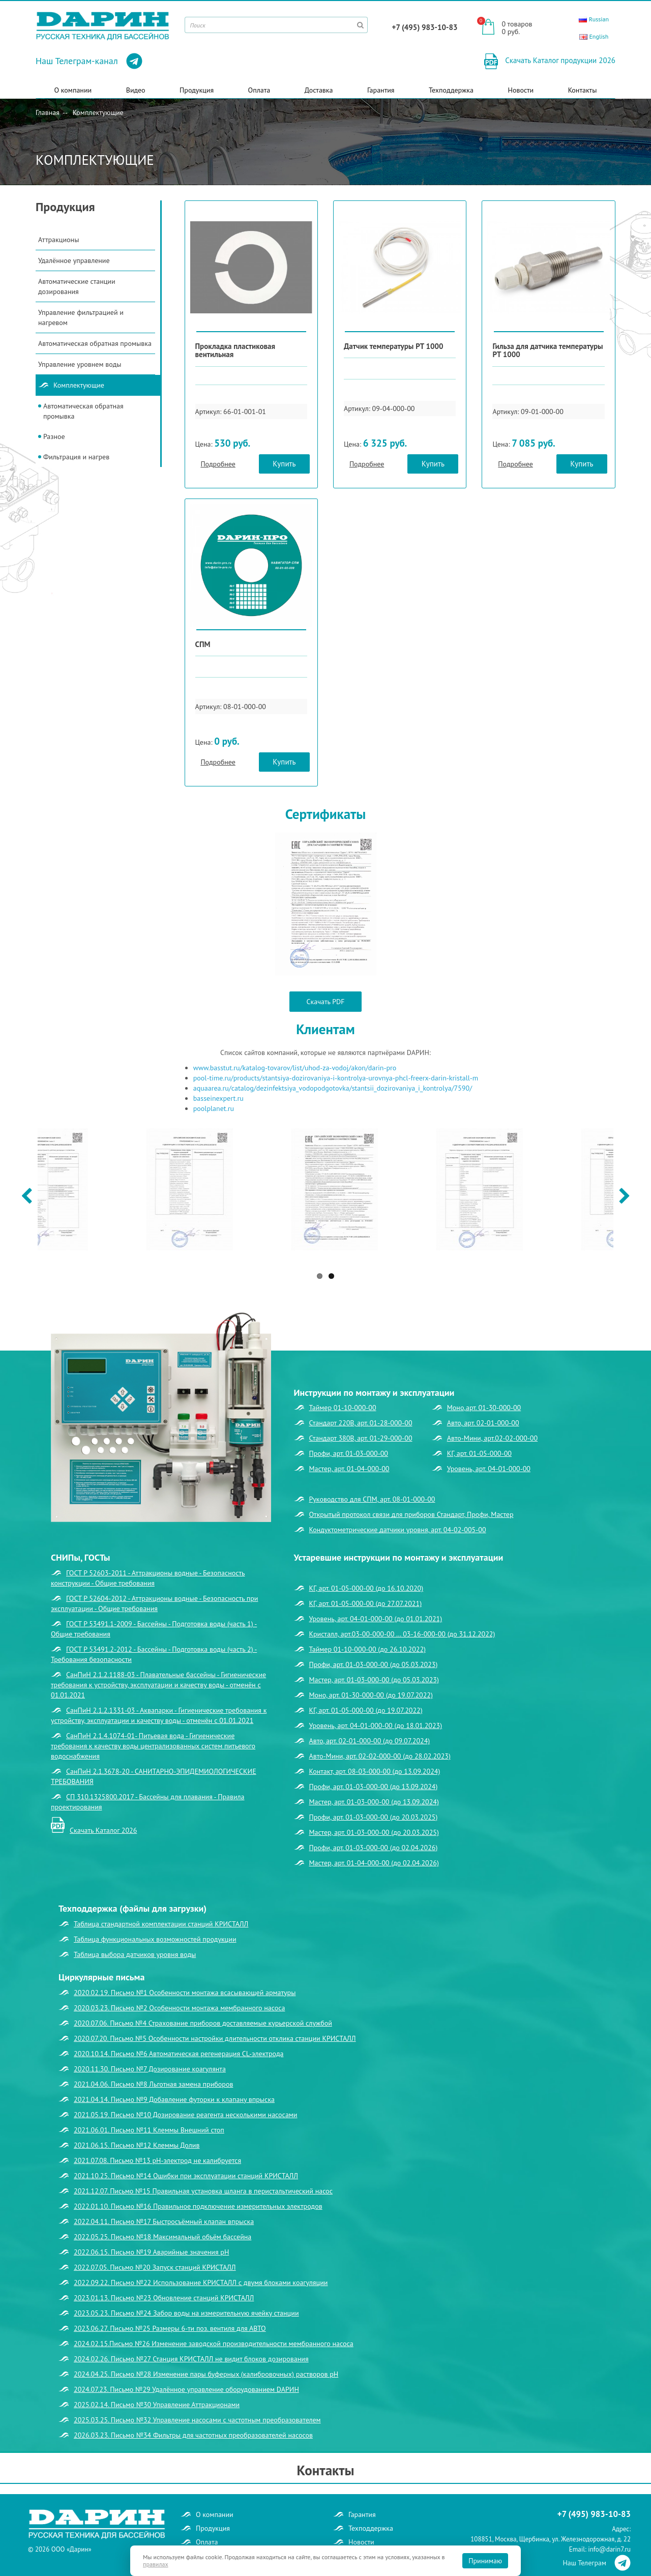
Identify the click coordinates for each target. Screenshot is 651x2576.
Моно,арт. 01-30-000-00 (484, 1407)
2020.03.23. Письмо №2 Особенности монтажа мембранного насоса (179, 2007)
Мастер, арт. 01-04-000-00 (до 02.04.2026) (374, 1862)
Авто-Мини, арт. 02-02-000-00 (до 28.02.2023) (380, 1756)
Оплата (259, 90)
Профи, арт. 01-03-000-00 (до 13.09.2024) (373, 1786)
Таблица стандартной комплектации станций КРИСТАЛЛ (161, 1923)
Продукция (197, 90)
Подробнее (217, 464)
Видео (135, 90)
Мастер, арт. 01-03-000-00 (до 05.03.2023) (374, 1679)
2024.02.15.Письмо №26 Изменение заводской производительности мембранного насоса (213, 2343)
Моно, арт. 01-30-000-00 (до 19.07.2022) (371, 1695)
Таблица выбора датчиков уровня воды (135, 1954)
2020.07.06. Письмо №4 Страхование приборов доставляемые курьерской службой (203, 2023)
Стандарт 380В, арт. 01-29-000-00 (360, 1438)
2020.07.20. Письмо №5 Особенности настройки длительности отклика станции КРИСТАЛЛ (215, 2038)
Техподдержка (451, 90)
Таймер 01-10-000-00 (342, 1407)
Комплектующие (98, 112)
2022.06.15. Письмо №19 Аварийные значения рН (151, 2252)
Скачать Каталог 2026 (103, 1830)
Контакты (582, 90)
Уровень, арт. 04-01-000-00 (488, 1468)
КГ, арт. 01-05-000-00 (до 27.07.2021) (365, 1603)
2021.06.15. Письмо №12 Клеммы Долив (136, 2145)
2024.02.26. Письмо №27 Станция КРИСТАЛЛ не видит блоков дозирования (191, 2358)
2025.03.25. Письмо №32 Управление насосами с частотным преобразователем (197, 2419)
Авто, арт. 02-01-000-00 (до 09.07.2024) (369, 1740)
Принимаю (485, 2560)
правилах (155, 2564)
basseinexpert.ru (218, 1098)
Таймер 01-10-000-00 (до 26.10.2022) (367, 1649)
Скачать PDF (326, 1001)
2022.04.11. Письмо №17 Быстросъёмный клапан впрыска (164, 2221)
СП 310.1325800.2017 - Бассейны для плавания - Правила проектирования (148, 1801)
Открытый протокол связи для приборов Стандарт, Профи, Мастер (411, 1514)
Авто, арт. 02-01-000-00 (483, 1422)
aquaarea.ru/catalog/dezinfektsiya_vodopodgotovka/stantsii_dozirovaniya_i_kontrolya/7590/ (332, 1088)
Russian (594, 19)
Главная (48, 112)
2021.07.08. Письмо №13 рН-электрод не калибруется (157, 2160)
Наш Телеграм (597, 2563)
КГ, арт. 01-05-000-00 (479, 1453)
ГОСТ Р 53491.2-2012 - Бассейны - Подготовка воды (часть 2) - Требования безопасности (154, 1654)
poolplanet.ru (213, 1108)
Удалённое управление (74, 260)
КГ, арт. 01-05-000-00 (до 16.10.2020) (366, 1588)
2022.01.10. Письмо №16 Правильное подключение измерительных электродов (198, 2206)
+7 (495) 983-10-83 (425, 27)
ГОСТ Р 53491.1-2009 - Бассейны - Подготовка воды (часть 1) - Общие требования (154, 1628)
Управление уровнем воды (79, 364)
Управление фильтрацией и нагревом (81, 317)
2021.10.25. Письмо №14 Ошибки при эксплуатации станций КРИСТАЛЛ (186, 2175)
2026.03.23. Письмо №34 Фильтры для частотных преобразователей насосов (193, 2435)
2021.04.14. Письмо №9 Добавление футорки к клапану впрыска (174, 2099)
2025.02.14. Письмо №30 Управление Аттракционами (157, 2404)
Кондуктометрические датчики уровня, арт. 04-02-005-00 (397, 1529)
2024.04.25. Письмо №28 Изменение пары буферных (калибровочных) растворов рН (206, 2374)
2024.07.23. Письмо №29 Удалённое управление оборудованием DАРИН (186, 2389)
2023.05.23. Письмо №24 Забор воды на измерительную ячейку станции (186, 2313)
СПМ (203, 644)
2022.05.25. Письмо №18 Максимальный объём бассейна (162, 2236)
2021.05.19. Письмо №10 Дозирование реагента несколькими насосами (186, 2114)
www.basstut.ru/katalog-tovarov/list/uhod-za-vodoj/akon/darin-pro (295, 1067)
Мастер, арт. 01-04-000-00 (349, 1468)
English (593, 36)
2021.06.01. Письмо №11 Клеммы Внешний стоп (149, 2129)
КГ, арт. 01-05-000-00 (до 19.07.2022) (366, 1710)
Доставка (319, 90)
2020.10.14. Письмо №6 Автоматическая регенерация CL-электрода (178, 2053)
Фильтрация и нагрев (76, 456)
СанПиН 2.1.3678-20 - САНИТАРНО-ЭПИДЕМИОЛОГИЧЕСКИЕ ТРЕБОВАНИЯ (153, 1776)
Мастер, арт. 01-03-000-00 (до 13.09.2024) (374, 1801)
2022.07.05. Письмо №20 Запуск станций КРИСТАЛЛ (155, 2267)
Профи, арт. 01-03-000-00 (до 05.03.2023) (373, 1664)
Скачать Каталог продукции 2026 (559, 60)
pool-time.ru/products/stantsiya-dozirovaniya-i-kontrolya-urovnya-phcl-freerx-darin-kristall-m (336, 1077)
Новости (521, 90)
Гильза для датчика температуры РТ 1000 (547, 350)
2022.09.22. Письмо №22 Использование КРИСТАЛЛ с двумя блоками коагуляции (201, 2282)
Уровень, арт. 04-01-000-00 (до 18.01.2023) (375, 1725)
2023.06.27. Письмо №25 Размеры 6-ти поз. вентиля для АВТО (170, 2328)
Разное (54, 436)
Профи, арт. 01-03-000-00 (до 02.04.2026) (373, 1847)
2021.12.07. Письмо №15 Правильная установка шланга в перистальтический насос (203, 2191)
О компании (73, 90)
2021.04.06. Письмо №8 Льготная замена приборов (153, 2084)
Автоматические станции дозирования (76, 286)
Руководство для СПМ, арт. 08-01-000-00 (372, 1499)
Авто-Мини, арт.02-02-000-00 (492, 1438)
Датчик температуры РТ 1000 (393, 346)
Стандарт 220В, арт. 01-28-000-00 (360, 1422)
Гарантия (381, 90)
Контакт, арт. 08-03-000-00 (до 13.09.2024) (374, 1771)
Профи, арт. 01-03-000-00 (348, 1453)
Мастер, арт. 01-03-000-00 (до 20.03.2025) (374, 1832)
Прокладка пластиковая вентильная (235, 350)
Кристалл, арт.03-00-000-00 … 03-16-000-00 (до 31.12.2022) (402, 1633)
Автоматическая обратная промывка (95, 343)
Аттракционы (58, 239)
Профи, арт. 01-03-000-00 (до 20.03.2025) (373, 1817)
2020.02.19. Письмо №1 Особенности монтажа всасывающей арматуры (184, 1992)
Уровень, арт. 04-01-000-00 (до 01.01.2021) (375, 1618)
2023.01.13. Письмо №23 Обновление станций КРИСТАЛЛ (164, 2297)
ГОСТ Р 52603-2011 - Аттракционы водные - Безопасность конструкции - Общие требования (148, 1578)
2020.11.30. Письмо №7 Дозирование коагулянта (150, 2068)
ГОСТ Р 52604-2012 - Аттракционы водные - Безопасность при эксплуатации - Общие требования (154, 1603)
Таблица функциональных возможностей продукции (155, 1939)
